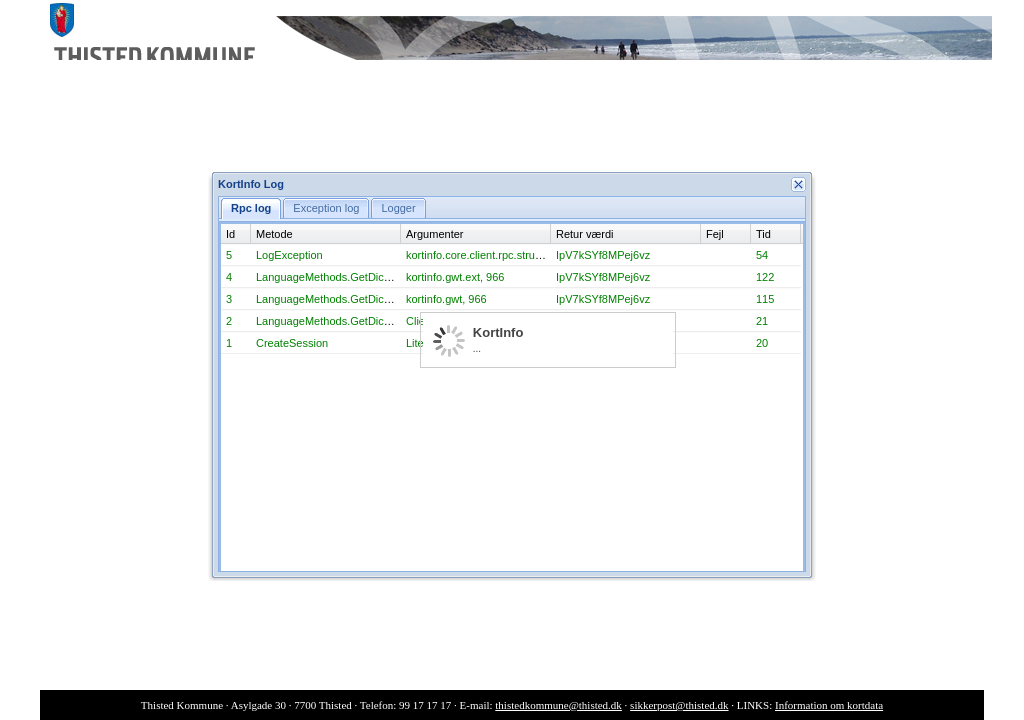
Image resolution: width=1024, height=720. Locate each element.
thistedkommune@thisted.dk (558, 705)
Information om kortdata (829, 705)
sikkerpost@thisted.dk (679, 705)
